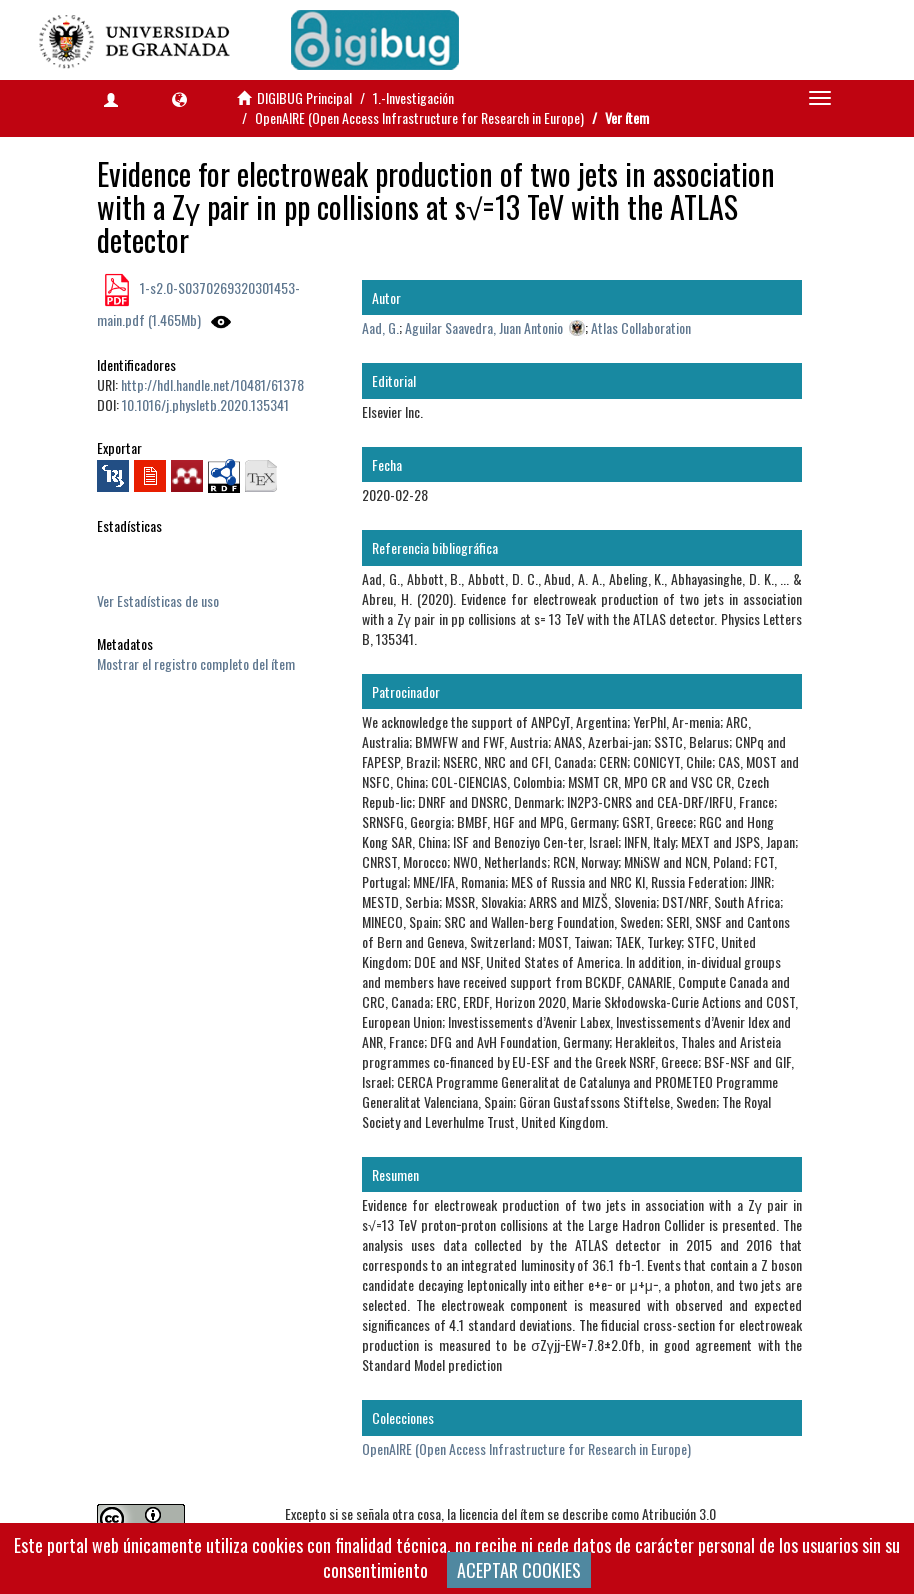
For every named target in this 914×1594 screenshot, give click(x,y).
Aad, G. (380, 327)
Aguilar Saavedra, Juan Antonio (484, 327)
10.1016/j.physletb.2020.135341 (205, 404)
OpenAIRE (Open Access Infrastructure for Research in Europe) (419, 117)
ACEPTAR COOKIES (519, 1570)
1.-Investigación (413, 97)
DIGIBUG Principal (304, 97)
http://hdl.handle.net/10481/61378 (212, 384)
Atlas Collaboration (641, 327)
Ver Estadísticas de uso (158, 600)
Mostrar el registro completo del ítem (196, 663)
